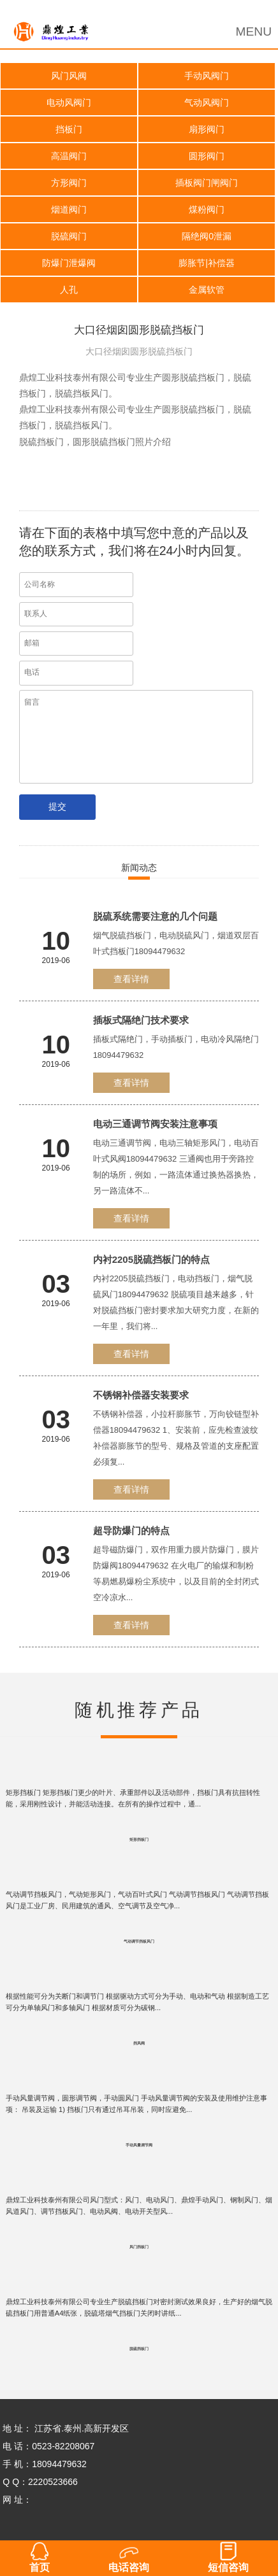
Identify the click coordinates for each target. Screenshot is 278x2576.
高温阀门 (69, 156)
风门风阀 (69, 76)
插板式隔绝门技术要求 (141, 1020)
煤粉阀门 (206, 209)
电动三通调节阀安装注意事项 (155, 1123)
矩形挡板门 (139, 1839)
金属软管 (206, 290)
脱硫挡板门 (139, 2349)
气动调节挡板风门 (139, 1941)
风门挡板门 (139, 2247)
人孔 (69, 290)
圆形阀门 (206, 156)
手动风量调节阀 (139, 2145)
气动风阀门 (206, 102)
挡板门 (68, 129)
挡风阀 (139, 2043)
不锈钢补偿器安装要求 (141, 1395)
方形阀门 (69, 183)
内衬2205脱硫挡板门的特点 (151, 1259)
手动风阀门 (206, 76)
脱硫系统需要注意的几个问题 (155, 916)
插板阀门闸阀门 (206, 183)
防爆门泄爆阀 (69, 263)
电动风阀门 (69, 102)
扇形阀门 (206, 129)
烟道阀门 (69, 209)
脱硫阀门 (69, 236)
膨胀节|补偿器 (207, 263)
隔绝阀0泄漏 (206, 236)
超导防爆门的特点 (131, 1530)
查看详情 (131, 979)
